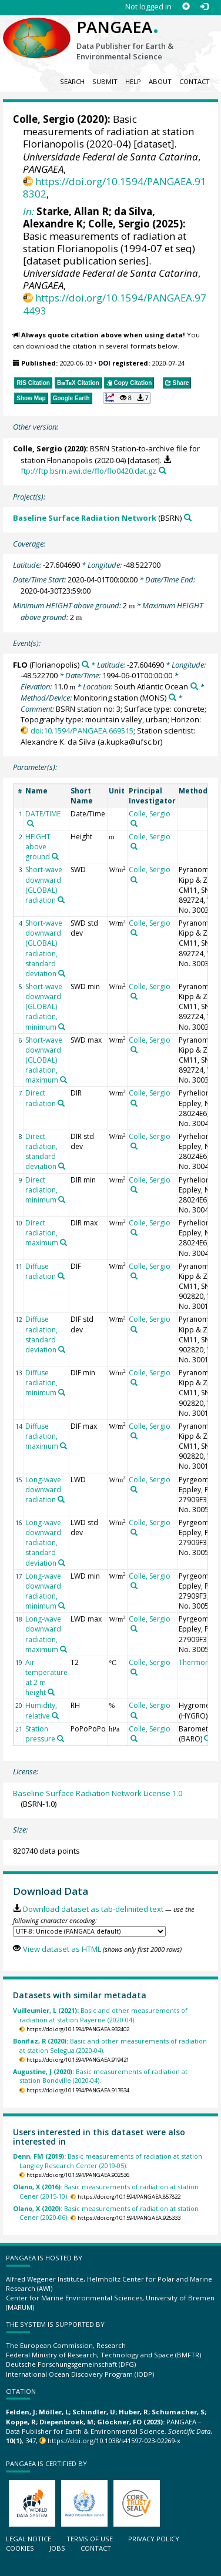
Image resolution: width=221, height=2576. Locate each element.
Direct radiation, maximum (41, 1233)
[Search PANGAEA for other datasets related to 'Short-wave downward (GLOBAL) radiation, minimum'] (61, 1026)
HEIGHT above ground (38, 847)
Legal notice (28, 2538)
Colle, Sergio (44, 119)
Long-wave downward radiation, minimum (43, 1591)
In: (28, 211)
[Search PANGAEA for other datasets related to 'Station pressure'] (60, 1738)
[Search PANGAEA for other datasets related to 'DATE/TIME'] (30, 823)
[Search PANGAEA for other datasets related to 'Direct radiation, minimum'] (61, 1199)
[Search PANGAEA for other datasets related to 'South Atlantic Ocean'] (194, 686)
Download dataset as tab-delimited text (93, 1909)
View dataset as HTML (62, 1949)
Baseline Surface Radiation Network (84, 517)
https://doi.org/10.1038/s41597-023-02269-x (114, 2440)
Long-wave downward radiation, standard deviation (43, 1543)
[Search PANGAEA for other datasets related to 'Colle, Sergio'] (134, 823)
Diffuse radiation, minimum (41, 1383)
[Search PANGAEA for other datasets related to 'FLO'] (85, 664)
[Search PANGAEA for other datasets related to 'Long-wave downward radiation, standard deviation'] (61, 1562)
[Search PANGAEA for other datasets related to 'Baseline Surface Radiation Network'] (188, 517)
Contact (194, 81)
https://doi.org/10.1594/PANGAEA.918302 (114, 187)
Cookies (20, 2548)
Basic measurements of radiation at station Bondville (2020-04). (100, 2076)
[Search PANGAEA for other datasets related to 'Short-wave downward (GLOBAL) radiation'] (61, 899)
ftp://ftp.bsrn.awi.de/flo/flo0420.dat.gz (88, 470)
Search (72, 81)
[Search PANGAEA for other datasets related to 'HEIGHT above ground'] (55, 856)
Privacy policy (153, 2538)
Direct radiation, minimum (41, 1190)
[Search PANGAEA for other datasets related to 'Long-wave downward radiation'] (61, 1499)
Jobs (57, 2548)
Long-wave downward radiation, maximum (43, 1634)
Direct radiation (40, 1098)
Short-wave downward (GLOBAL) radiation (43, 885)
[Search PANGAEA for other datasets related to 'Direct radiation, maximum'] (63, 1242)
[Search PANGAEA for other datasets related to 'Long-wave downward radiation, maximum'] (63, 1649)
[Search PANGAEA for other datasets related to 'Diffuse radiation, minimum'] (61, 1392)
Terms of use (89, 2538)
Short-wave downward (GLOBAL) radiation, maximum (43, 1060)
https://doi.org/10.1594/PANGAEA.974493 (114, 304)
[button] (127, 398)
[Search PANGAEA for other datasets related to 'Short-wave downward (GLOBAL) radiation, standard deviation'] (61, 973)
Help (133, 81)
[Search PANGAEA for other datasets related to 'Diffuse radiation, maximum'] (63, 1445)
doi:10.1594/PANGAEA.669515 (82, 730)
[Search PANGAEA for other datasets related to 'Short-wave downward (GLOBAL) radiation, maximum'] (63, 1079)
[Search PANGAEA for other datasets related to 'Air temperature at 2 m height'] (51, 1692)
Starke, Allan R (72, 211)
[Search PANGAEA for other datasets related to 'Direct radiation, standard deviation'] (61, 1166)
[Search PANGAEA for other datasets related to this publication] (162, 470)
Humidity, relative (41, 1710)
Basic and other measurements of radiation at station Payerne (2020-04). (100, 2015)
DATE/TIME (43, 814)
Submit (105, 81)
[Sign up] (186, 7)
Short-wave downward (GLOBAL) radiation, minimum (43, 1007)
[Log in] (204, 7)
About (160, 81)
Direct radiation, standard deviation (41, 1151)
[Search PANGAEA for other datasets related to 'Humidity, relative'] (55, 1715)
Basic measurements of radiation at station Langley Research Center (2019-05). (107, 2160)
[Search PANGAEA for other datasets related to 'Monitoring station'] (172, 697)
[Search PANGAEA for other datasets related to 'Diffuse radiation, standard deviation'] (61, 1349)
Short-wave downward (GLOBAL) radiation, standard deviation (43, 948)
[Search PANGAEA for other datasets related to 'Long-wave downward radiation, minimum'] (61, 1605)
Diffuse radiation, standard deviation (41, 1334)
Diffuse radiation (40, 1271)
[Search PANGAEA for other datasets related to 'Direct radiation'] (61, 1103)
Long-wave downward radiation (43, 1490)
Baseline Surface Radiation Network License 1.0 (97, 1793)
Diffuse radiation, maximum (41, 1436)
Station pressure (40, 1734)
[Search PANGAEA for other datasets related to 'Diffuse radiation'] (61, 1275)
